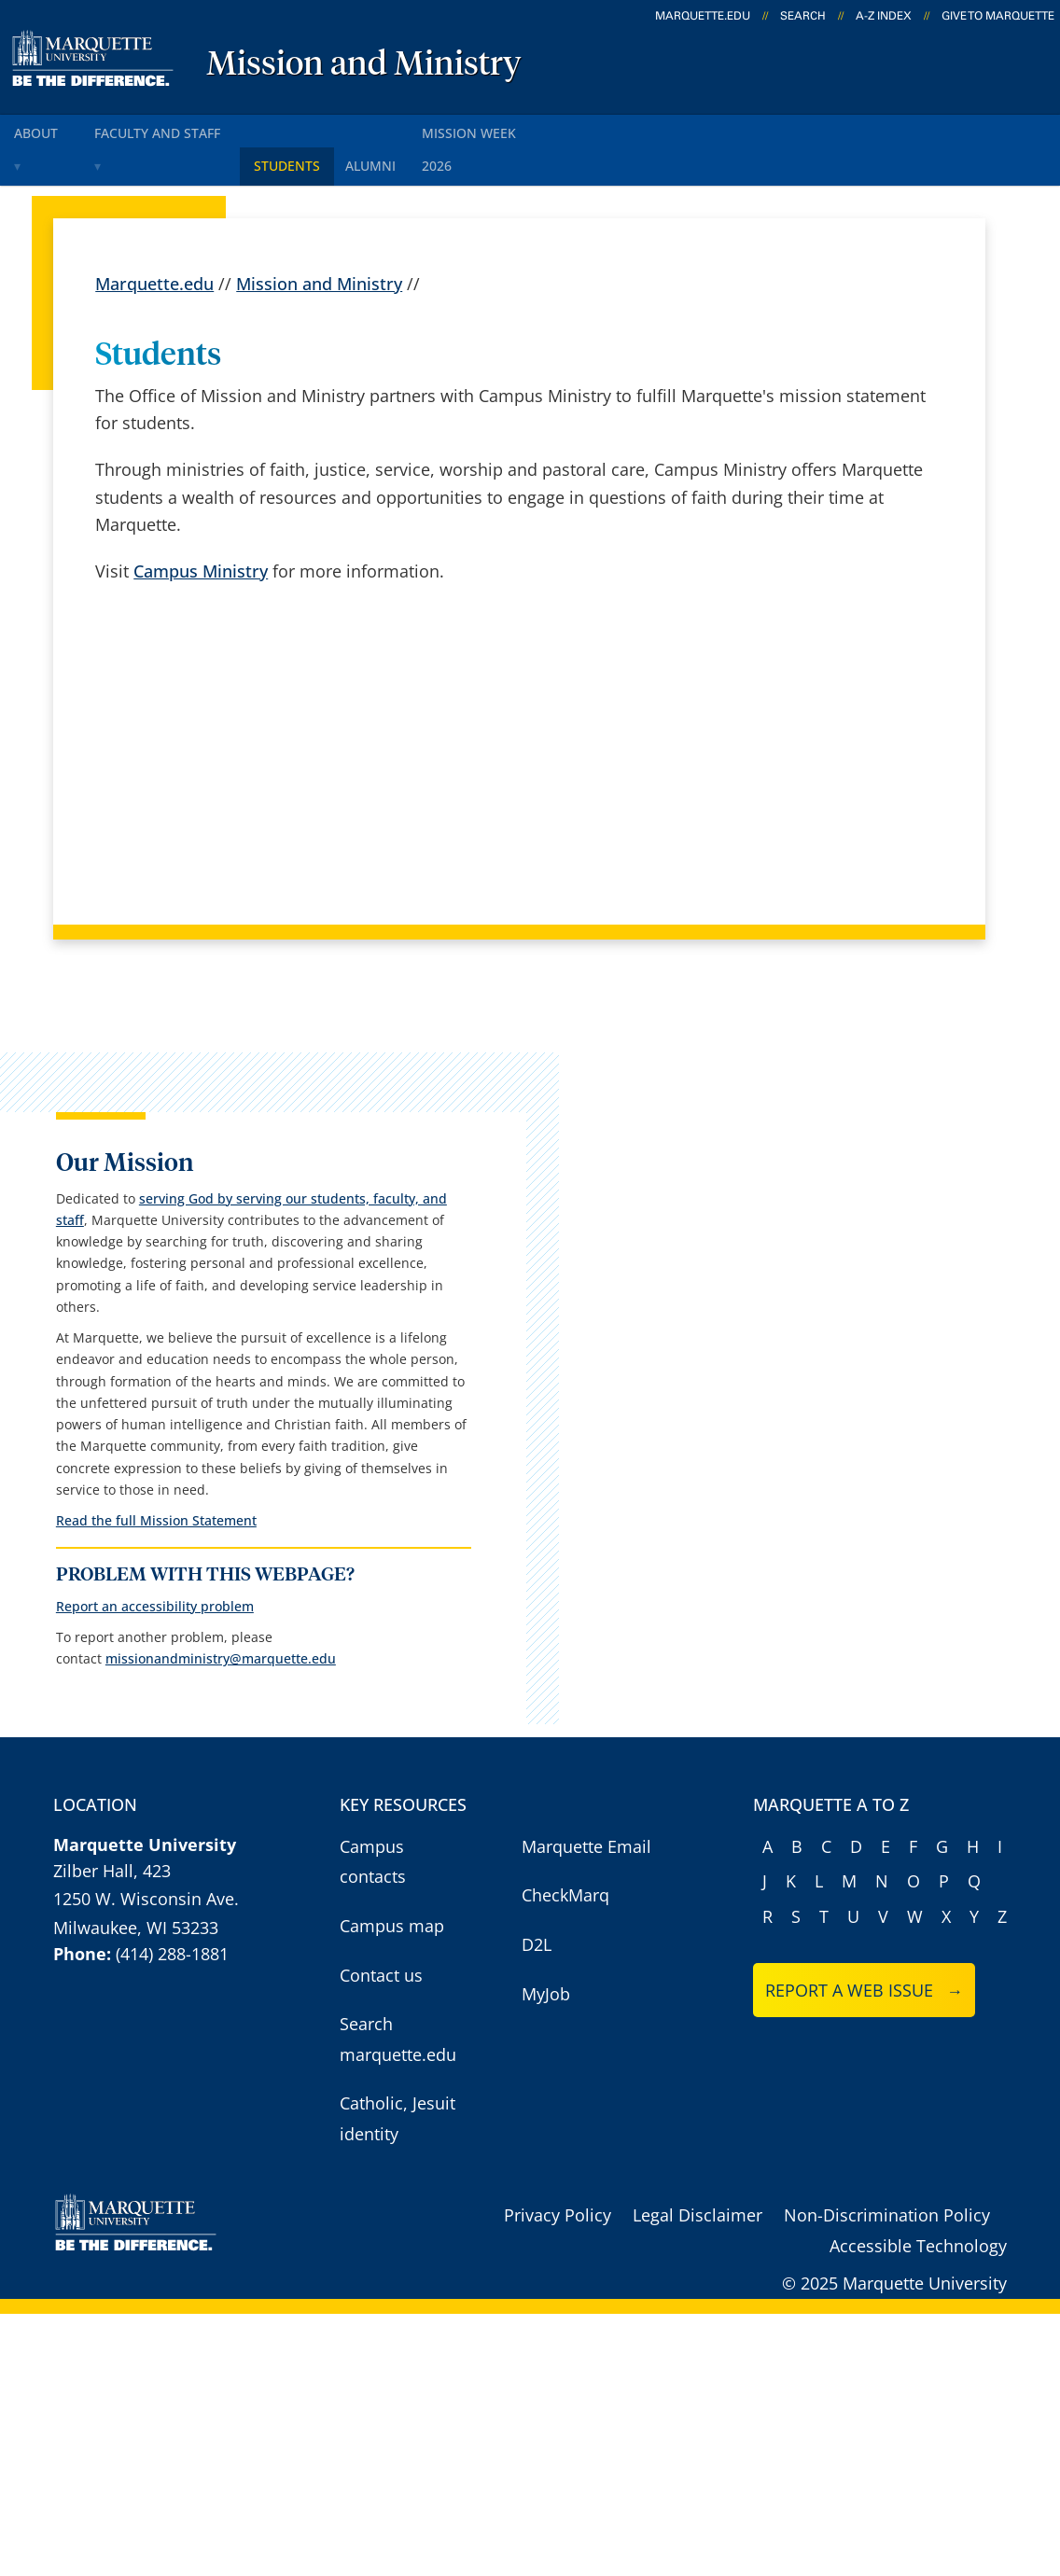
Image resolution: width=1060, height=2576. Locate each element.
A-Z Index (884, 15)
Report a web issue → (864, 2252)
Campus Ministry (200, 530)
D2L (536, 2206)
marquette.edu (702, 15)
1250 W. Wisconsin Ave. (146, 2161)
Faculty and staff (178, 129)
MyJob (546, 2255)
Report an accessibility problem (130, 1837)
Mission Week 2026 (539, 129)
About (46, 129)
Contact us (381, 2236)
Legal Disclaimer (697, 2477)
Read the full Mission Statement (131, 1726)
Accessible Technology (918, 2508)
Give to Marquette (997, 15)
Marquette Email (586, 2108)
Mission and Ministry (364, 65)
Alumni (412, 129)
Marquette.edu (154, 242)
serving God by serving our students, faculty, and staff (136, 1165)
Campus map (392, 2188)
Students (317, 129)
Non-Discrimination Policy (887, 2477)
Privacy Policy (557, 2477)
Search (803, 15)
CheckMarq (565, 2157)
